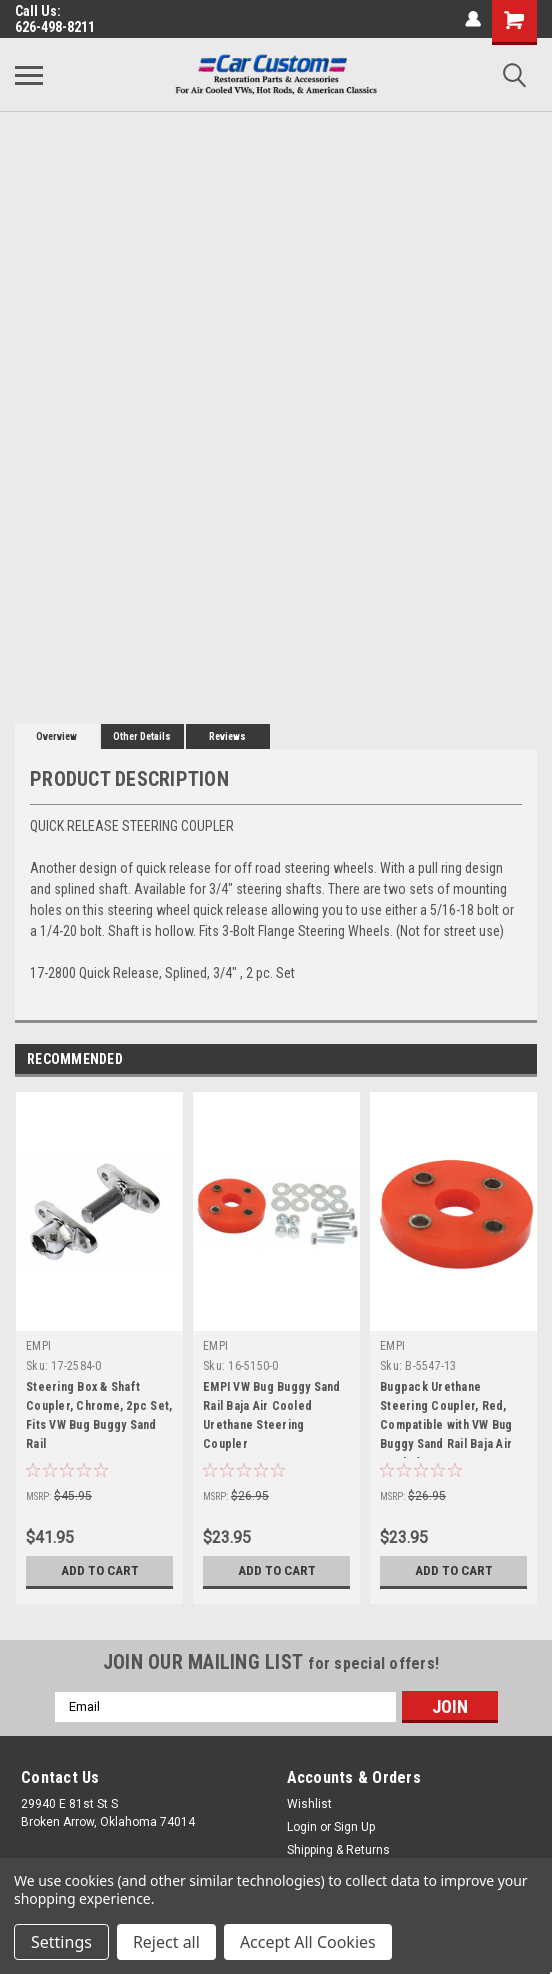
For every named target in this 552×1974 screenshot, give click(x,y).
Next (521, 1059)
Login (302, 1827)
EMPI (38, 1346)
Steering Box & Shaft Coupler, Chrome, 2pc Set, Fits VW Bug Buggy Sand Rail (99, 1415)
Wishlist (309, 1804)
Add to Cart (99, 1571)
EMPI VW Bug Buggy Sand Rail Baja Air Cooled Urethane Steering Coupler (272, 1415)
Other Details (142, 736)
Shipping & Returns (338, 1850)
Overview (56, 736)
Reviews (227, 736)
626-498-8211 (55, 27)
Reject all (166, 1942)
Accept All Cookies (308, 1942)
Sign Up (354, 1827)
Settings (61, 1942)
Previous (493, 1059)
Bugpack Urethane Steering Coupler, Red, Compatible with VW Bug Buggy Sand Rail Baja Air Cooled (446, 1419)
